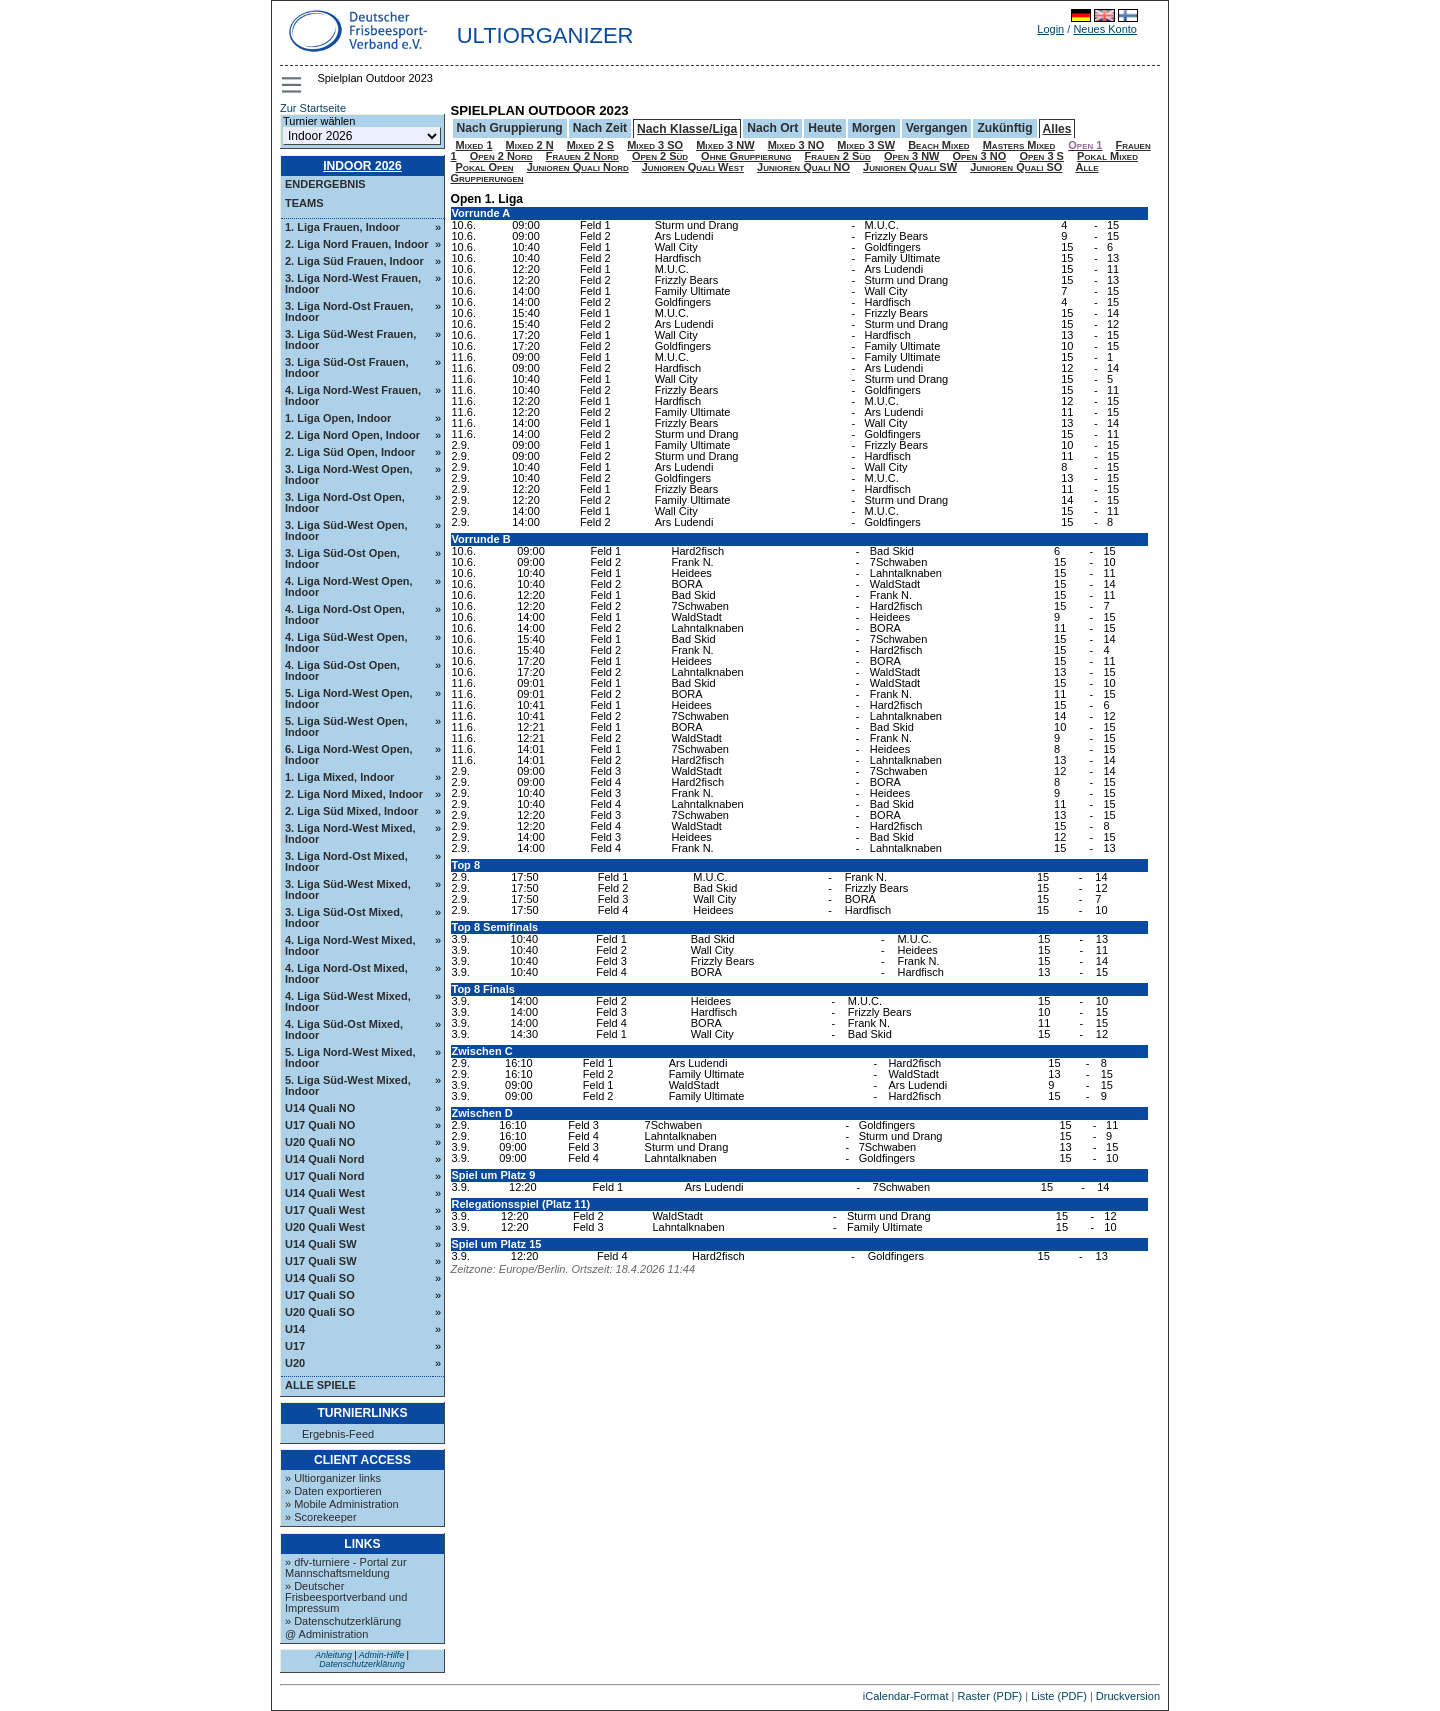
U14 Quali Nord (324, 1159)
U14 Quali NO (320, 1108)
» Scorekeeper (321, 1517)
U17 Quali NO (320, 1125)
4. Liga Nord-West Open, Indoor (349, 586)
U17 (295, 1346)
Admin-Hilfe (381, 1655)
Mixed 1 (474, 145)
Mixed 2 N (530, 145)
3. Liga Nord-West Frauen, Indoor (353, 283)
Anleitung (333, 1655)
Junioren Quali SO (1016, 167)
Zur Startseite (313, 108)
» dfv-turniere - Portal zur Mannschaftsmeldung (346, 1567)
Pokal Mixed (1107, 156)
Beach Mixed (939, 145)
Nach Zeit (600, 128)
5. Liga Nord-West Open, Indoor (349, 698)
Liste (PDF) (1059, 1696)
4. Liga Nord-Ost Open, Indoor (345, 614)
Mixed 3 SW (866, 145)
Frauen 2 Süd (838, 156)
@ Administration (326, 1634)
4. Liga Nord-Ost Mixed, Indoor (346, 973)
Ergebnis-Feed (338, 1434)
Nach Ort (772, 128)
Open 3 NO (980, 156)
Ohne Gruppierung (746, 156)
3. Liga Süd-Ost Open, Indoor (342, 558)
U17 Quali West (325, 1210)
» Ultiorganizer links (333, 1478)
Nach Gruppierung (510, 128)
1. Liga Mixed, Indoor (339, 777)
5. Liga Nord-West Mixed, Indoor (350, 1057)
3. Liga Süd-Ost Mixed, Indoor (344, 917)
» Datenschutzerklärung (343, 1621)
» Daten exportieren (333, 1491)
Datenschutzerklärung (362, 1664)
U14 (295, 1329)
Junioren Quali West (693, 167)
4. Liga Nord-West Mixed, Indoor (350, 945)
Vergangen (937, 128)
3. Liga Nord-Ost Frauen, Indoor (349, 311)
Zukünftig (1004, 128)
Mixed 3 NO (796, 145)
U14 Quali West (325, 1193)
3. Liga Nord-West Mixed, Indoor (350, 833)
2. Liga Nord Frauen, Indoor (357, 244)
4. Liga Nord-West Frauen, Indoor (353, 395)
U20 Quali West (325, 1227)
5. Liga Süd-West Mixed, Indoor (348, 1085)
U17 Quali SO (320, 1295)
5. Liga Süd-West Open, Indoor (346, 726)
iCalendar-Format (906, 1696)
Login (1050, 29)
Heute (825, 128)
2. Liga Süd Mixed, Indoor (351, 811)
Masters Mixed (1019, 145)
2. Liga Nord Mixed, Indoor (354, 794)
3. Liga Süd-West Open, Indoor (346, 530)
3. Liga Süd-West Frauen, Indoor (350, 339)
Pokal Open (485, 167)
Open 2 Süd (660, 156)
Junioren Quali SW (910, 167)
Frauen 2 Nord (582, 156)
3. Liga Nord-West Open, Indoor (349, 474)
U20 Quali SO (320, 1312)
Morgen (874, 128)
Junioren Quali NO (803, 167)
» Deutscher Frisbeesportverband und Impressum (346, 1597)
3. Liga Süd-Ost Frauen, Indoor (346, 367)
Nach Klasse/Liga (687, 129)
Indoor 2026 (362, 166)
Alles (1057, 129)
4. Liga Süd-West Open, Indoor (346, 642)
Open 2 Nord (501, 156)
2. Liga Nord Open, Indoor (352, 435)
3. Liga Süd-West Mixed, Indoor (348, 889)
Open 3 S (1041, 156)
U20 (295, 1363)
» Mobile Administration (342, 1504)
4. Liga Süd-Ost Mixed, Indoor (344, 1029)
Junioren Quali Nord (578, 167)
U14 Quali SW (321, 1244)
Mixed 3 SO (655, 145)
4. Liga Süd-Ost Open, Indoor (342, 670)
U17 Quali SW (321, 1261)
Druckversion (1128, 1696)
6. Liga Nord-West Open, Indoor (349, 754)
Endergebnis (325, 184)
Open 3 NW (912, 156)
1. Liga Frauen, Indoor (342, 227)
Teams (304, 203)
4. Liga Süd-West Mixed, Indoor (348, 1001)
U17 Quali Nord (324, 1176)
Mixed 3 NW (725, 145)
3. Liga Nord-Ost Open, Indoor (345, 502)
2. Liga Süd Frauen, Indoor (354, 261)
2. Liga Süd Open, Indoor (350, 452)
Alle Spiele (320, 1385)
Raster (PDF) (989, 1696)
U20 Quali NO (320, 1142)
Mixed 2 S (590, 145)
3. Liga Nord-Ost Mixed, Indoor (346, 861)
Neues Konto (1105, 29)
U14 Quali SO (320, 1278)
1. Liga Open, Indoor (338, 418)
